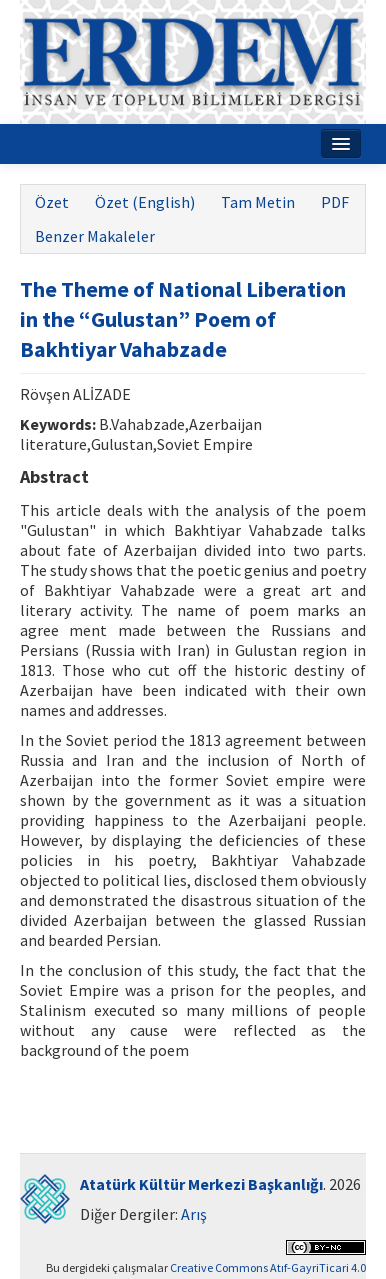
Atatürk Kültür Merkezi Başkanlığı (201, 1184)
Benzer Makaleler (95, 236)
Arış (194, 1214)
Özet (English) (145, 202)
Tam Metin (258, 202)
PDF (335, 202)
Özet (52, 202)
